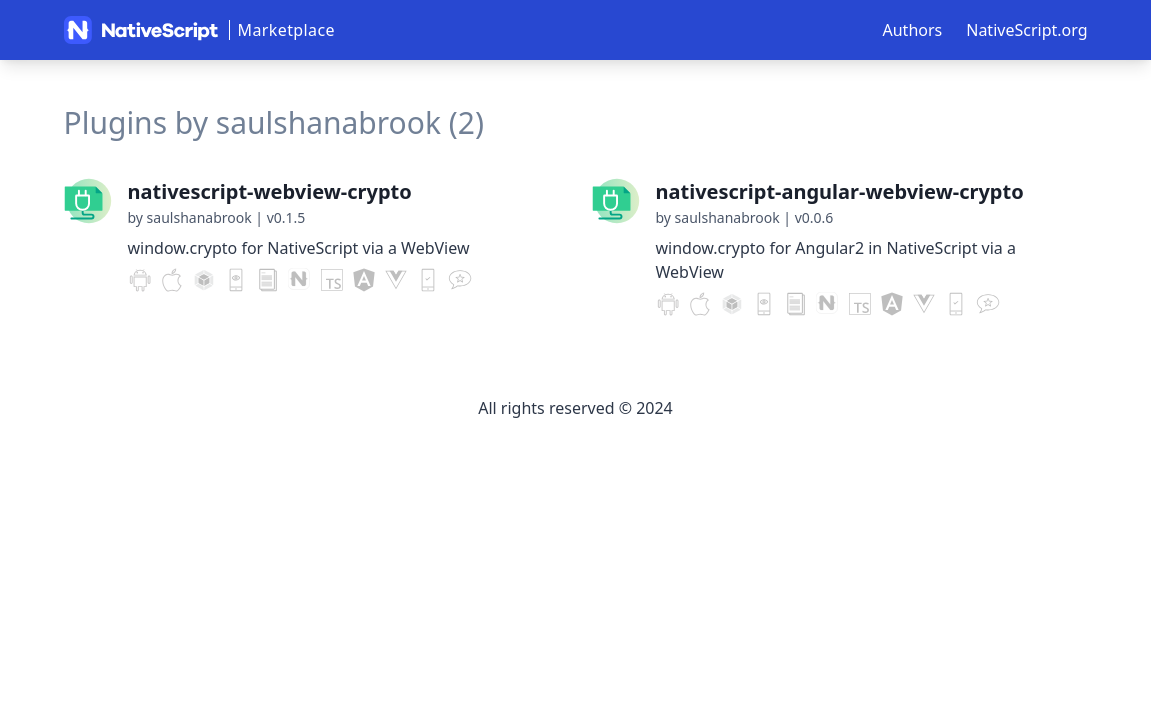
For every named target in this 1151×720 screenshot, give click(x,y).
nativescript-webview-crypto (270, 191)
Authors (913, 30)
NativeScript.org (1026, 30)
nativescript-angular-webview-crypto (840, 191)
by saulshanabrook (190, 217)
